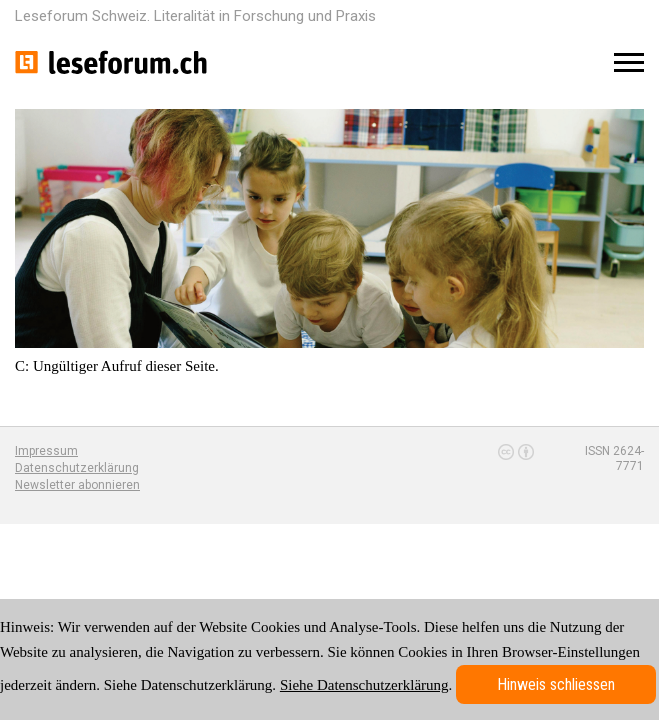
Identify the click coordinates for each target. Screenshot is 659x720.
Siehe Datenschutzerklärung (364, 685)
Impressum (46, 451)
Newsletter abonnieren (77, 485)
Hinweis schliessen (556, 684)
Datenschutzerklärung (77, 468)
